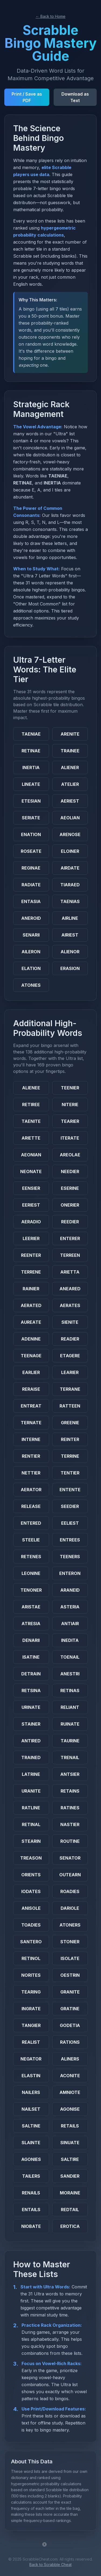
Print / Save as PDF (27, 97)
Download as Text (75, 97)
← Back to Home (50, 16)
